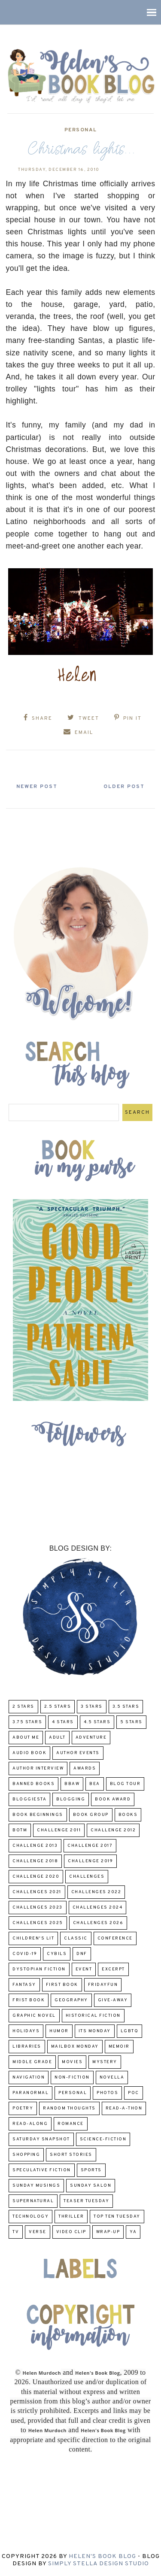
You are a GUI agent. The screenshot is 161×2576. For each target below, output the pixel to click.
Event (84, 1969)
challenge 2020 (35, 1876)
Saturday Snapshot (41, 2139)
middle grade (32, 2062)
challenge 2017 (89, 1846)
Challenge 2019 (90, 1861)
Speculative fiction (41, 2170)
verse (37, 2232)
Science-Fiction (103, 2139)
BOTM (19, 1830)
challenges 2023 (37, 1907)
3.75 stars (27, 1722)
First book (62, 1985)
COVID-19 (24, 1954)
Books (128, 1815)
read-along (30, 2124)
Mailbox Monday (75, 2046)
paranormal (30, 2093)
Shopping (26, 2155)
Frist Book (28, 2000)
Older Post (124, 786)
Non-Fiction (72, 2077)
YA (133, 2232)
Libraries (26, 2046)
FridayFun (103, 1985)
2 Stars (23, 1706)
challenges (86, 1876)
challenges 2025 (37, 1923)
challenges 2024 (98, 1907)
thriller (71, 2216)
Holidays (25, 2031)
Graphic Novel (34, 2015)
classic (76, 1938)
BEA (94, 1784)
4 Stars (63, 1722)
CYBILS (57, 1954)
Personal (80, 130)
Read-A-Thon (124, 2108)
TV (15, 2232)
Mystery (104, 2062)
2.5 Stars (57, 1706)
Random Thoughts (69, 2108)
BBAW (71, 1784)
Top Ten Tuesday (117, 2216)
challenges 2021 (36, 1892)
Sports (91, 2170)
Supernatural (33, 2201)
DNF (81, 1954)
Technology (30, 2216)
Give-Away (113, 2000)
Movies (72, 2062)
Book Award (113, 1799)
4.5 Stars (97, 1722)
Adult (57, 1737)
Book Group (91, 1815)
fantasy (24, 1985)
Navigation (28, 2077)
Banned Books (33, 1784)
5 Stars (131, 1722)
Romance (71, 2124)
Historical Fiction (93, 2015)
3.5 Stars (126, 1706)
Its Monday (95, 2031)
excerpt (113, 1969)
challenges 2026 (98, 1923)
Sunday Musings (36, 2185)
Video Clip (71, 2232)
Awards (84, 1768)
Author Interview (38, 1768)
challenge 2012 (113, 1830)
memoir (119, 2046)
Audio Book (29, 1753)
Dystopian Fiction (39, 1969)
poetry (22, 2108)
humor (59, 2031)
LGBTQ (130, 2031)
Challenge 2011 (59, 1830)
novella (112, 2077)
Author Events (78, 1753)
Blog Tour (125, 1784)
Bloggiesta (29, 1799)
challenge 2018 (35, 1861)
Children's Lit (33, 1938)
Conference (115, 1938)
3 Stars (92, 1706)
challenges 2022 (96, 1892)
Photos (107, 2093)
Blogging (70, 1799)
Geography (71, 2000)
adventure (91, 1737)
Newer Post (37, 786)
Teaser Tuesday (86, 2201)
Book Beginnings (37, 1815)
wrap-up (108, 2232)
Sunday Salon (90, 2185)
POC (133, 2093)
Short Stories (71, 2155)
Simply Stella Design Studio (98, 2563)
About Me (25, 1737)
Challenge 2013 (35, 1846)
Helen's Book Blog (102, 2556)
